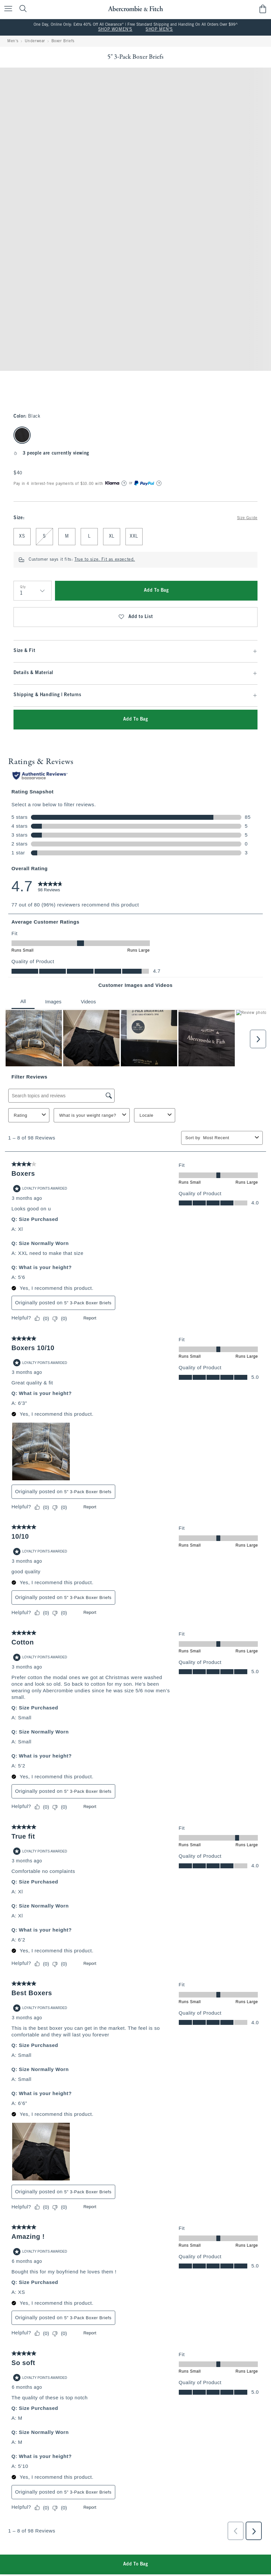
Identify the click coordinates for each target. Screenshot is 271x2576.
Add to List (135, 617)
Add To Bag (156, 590)
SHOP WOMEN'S (115, 30)
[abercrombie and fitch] (135, 8)
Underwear (35, 41)
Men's (12, 41)
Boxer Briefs (62, 41)
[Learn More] (124, 483)
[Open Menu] (6, 9)
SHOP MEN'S (159, 30)
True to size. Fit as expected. (104, 560)
